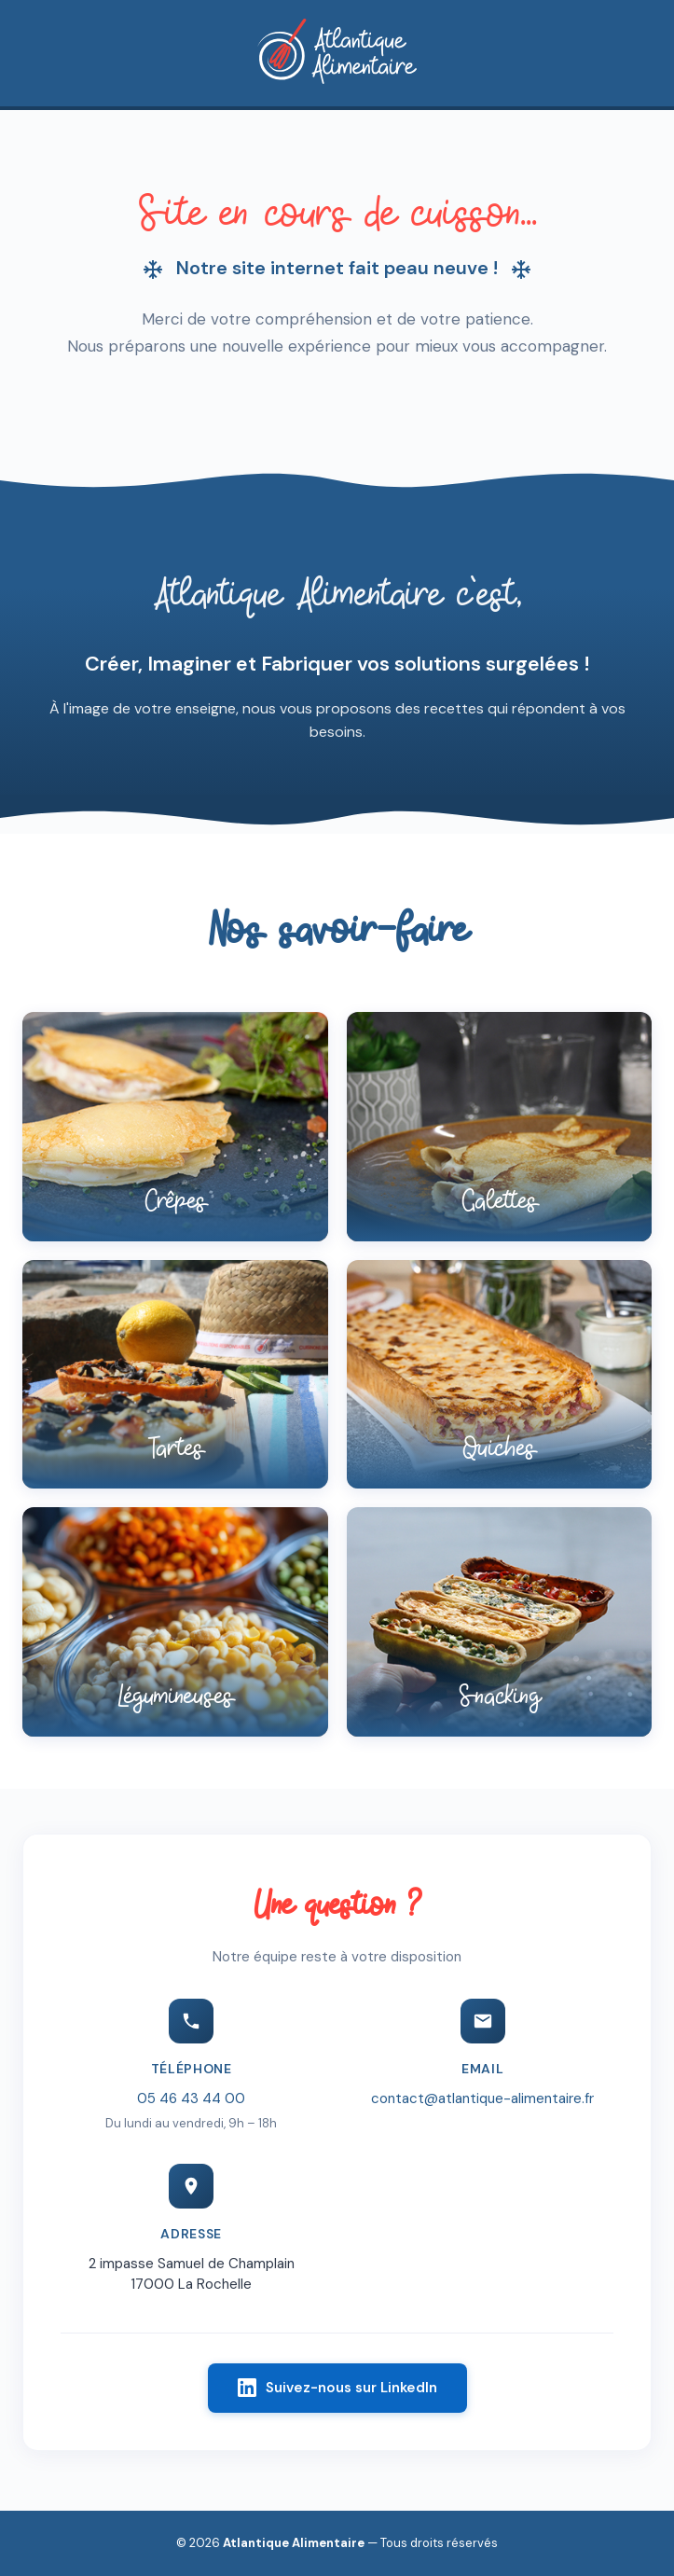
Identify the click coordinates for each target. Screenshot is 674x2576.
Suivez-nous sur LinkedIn (337, 2390)
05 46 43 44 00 (191, 2101)
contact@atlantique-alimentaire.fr (482, 2101)
